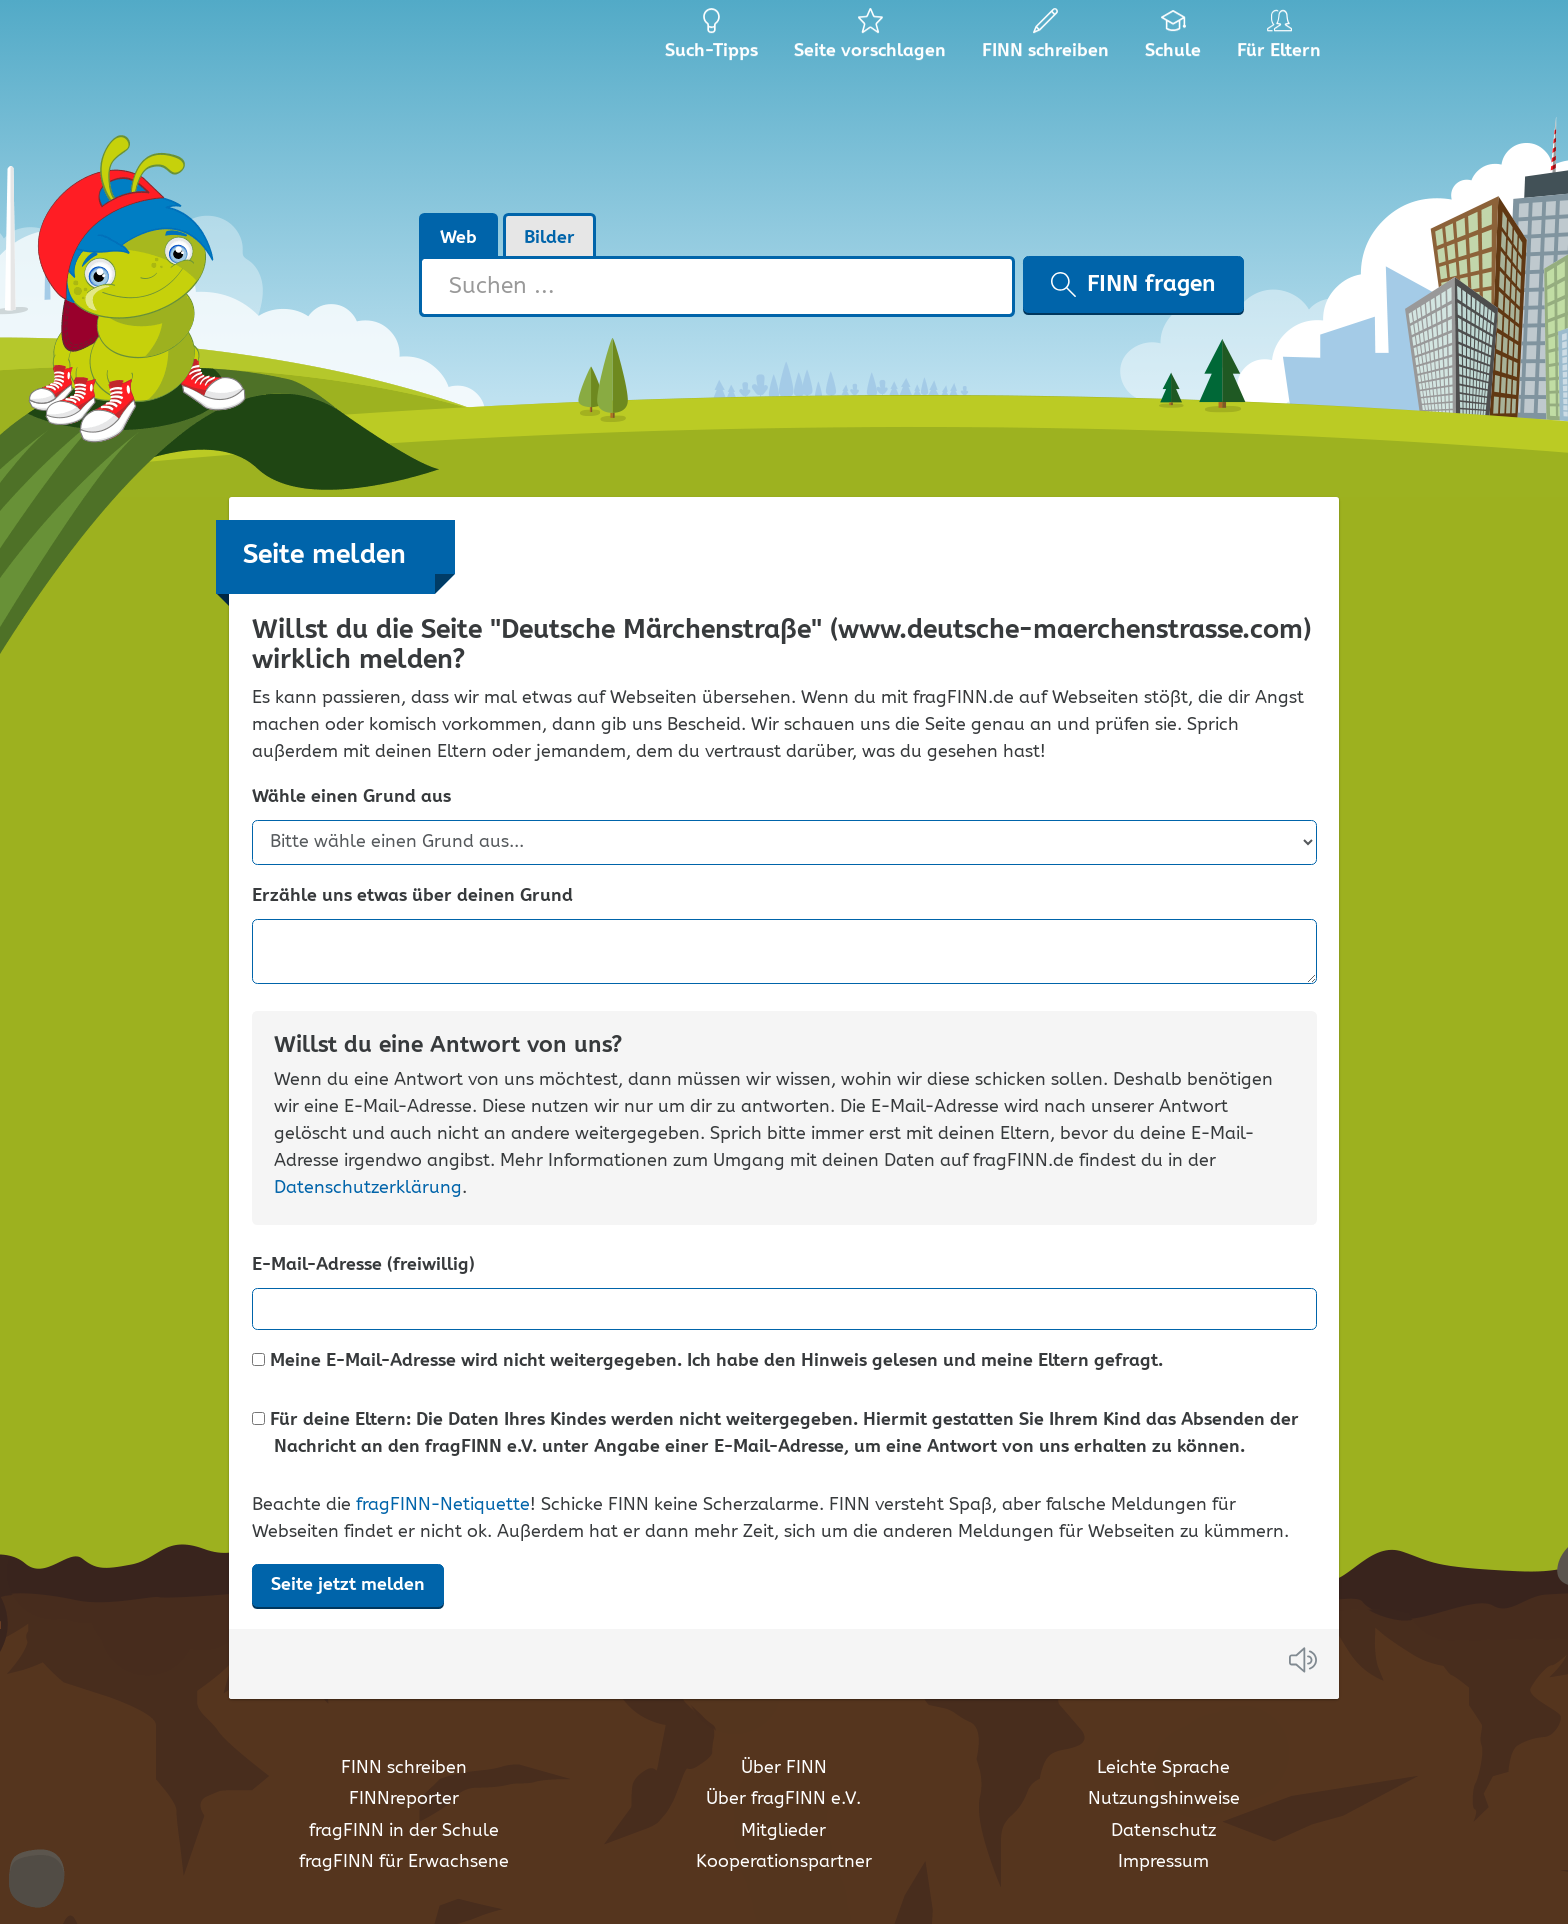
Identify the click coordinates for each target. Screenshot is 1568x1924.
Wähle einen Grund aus (351, 797)
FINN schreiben (404, 1768)
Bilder (549, 238)
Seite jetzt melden (348, 1585)
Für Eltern (1282, 40)
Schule (1173, 40)
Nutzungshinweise (1164, 1799)
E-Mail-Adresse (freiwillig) (363, 1265)
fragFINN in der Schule (404, 1831)
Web (458, 238)
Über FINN (784, 1768)
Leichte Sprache (1163, 1768)
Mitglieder (783, 1831)
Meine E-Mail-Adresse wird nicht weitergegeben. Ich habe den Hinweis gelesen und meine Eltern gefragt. (707, 1361)
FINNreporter (404, 1799)
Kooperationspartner (784, 1862)
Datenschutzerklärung (368, 1188)
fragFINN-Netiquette (443, 1505)
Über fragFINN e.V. (783, 1799)
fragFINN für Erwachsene (404, 1862)
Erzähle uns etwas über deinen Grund (412, 896)
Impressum (1163, 1862)
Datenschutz (1163, 1831)
